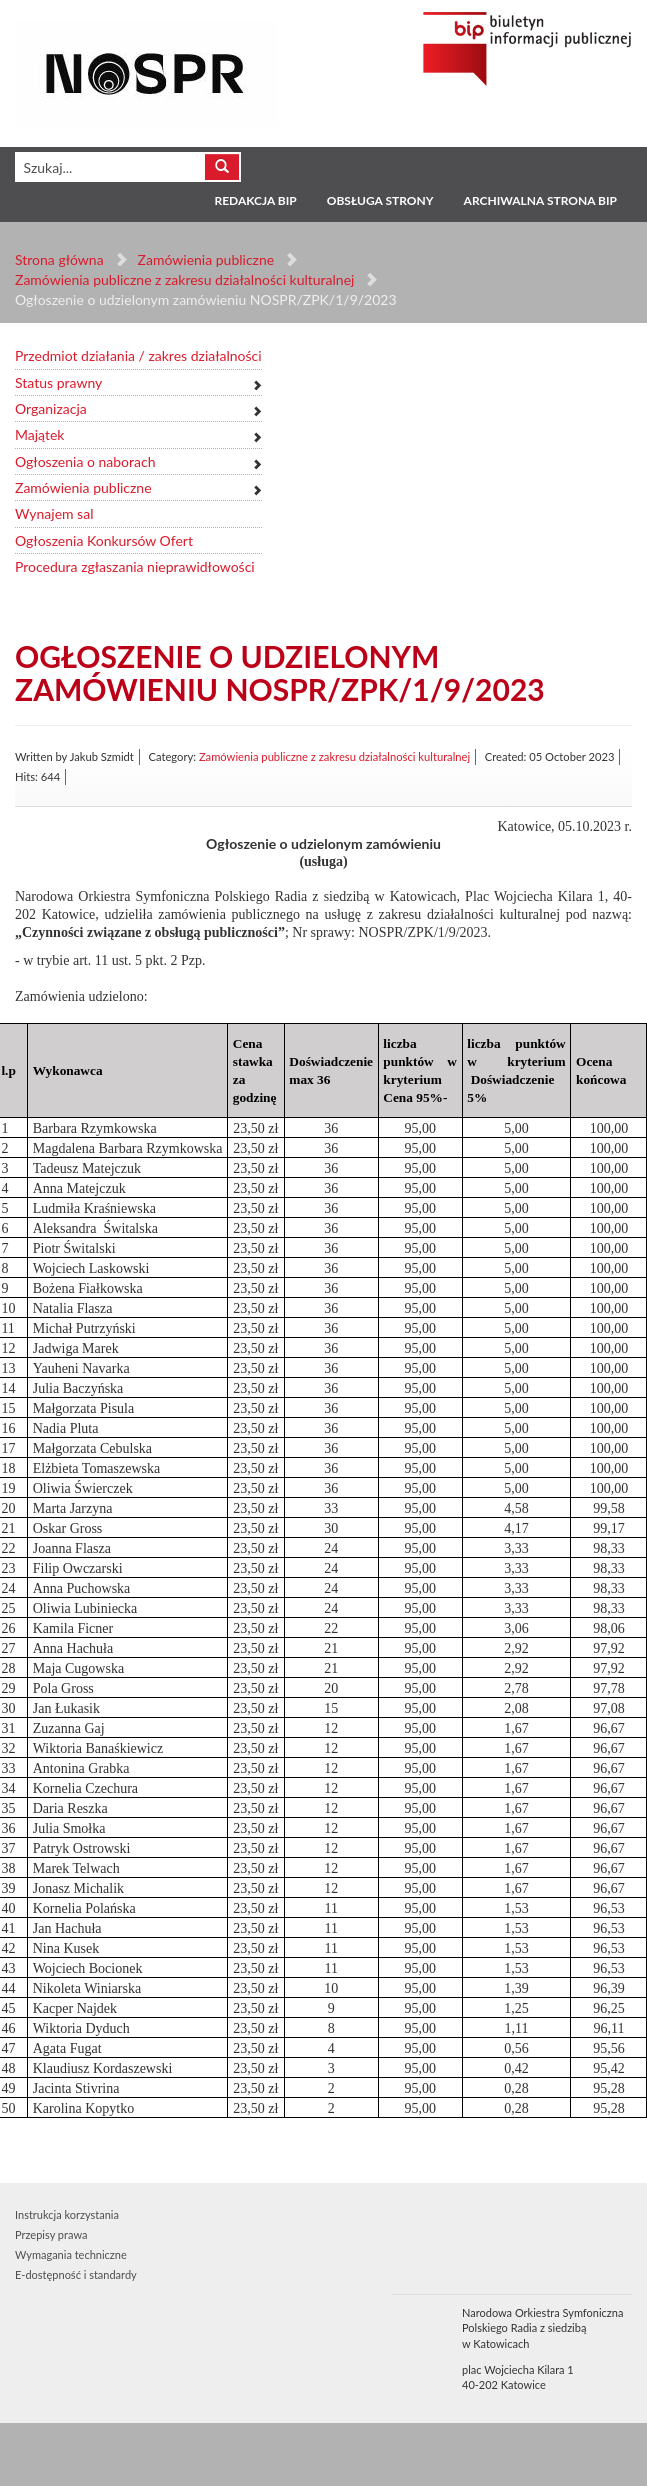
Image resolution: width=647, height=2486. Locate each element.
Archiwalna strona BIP (540, 200)
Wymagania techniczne (71, 2254)
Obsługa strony (380, 200)
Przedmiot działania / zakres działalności (138, 355)
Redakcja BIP (255, 200)
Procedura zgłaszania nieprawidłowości (135, 566)
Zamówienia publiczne (206, 259)
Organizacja (51, 408)
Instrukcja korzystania (67, 2214)
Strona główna (59, 259)
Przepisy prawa (51, 2234)
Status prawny (58, 382)
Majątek (39, 434)
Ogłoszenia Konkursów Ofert (104, 540)
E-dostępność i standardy (76, 2274)
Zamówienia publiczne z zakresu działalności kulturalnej (184, 279)
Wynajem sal (54, 513)
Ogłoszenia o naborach (85, 461)
